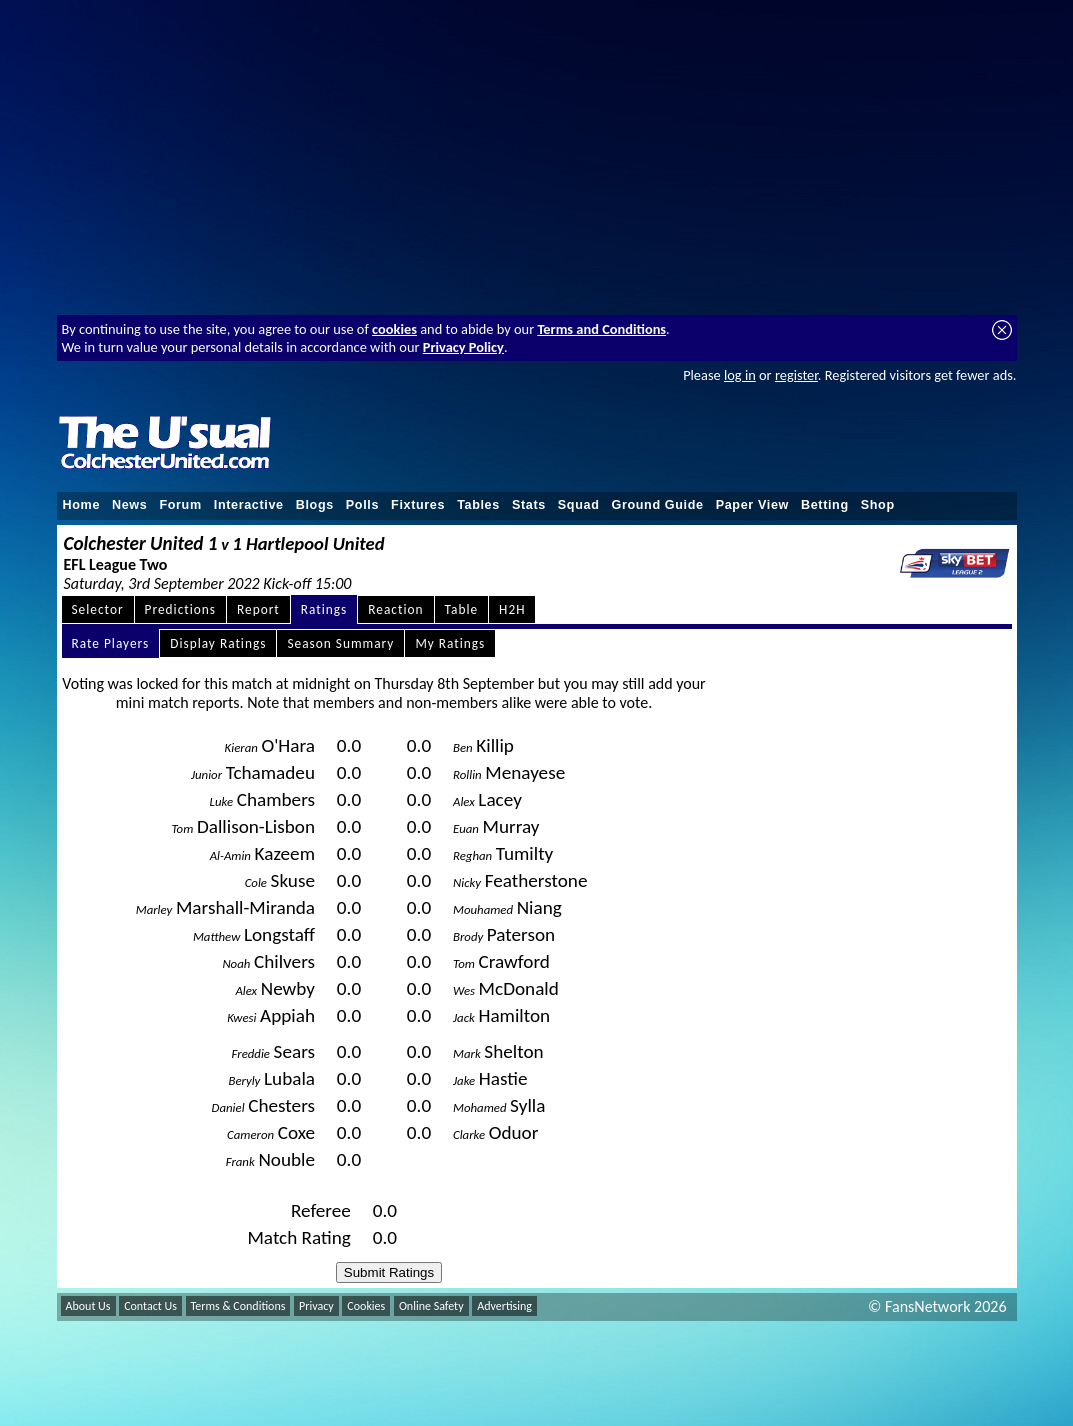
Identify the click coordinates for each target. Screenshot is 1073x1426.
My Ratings (450, 643)
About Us (88, 1306)
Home (82, 505)
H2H (512, 609)
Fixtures (418, 505)
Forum (180, 505)
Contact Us (150, 1306)
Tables (478, 505)
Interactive (249, 505)
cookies (394, 329)
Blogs (315, 505)
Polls (362, 505)
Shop (878, 505)
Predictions (180, 609)
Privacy (316, 1306)
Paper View (752, 505)
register (796, 375)
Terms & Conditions (238, 1306)
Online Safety (431, 1306)
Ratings (324, 609)
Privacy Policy (463, 347)
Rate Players (111, 643)
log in (740, 375)
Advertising (504, 1306)
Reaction (395, 609)
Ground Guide (657, 505)
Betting (825, 505)
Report (258, 609)
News (129, 505)
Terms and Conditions (601, 329)
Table (462, 609)
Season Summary (340, 643)
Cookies (366, 1306)
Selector (98, 609)
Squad (579, 505)
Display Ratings (218, 643)
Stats (529, 505)
